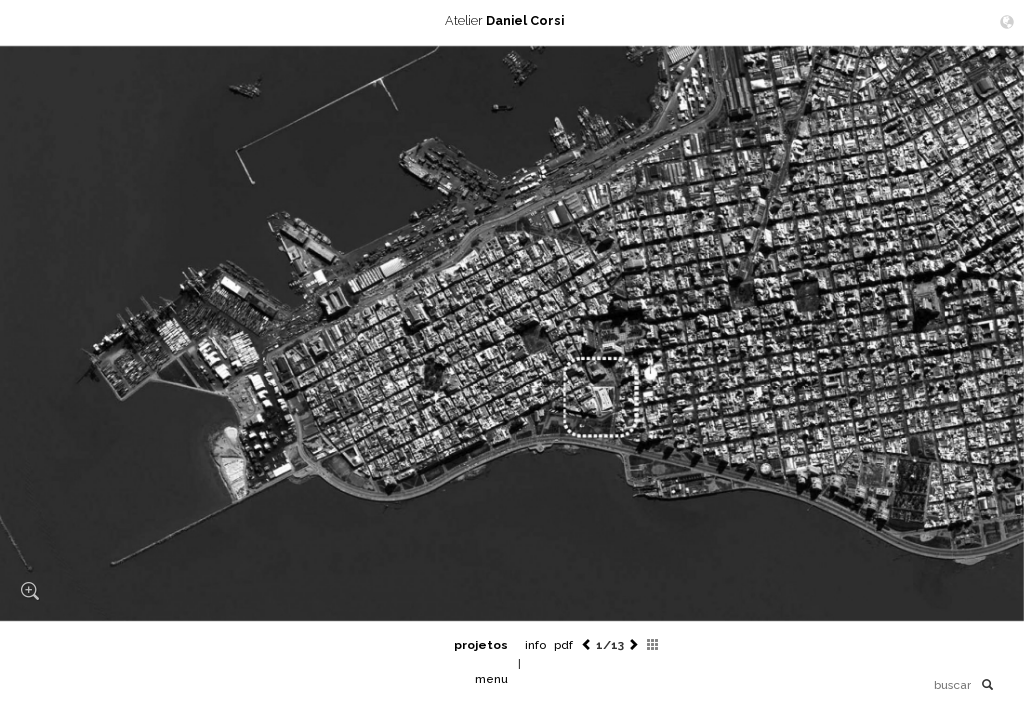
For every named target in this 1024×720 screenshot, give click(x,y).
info (535, 645)
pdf (563, 645)
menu (491, 679)
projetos (481, 645)
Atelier (512, 20)
